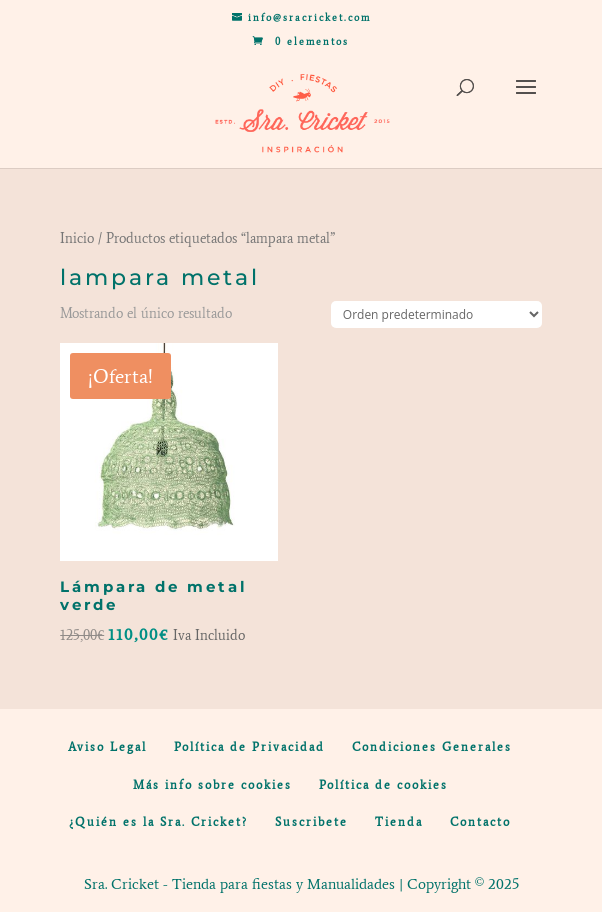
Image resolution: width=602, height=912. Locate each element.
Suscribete (311, 822)
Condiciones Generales (432, 747)
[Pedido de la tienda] (436, 314)
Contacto (480, 822)
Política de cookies (383, 785)
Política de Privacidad (249, 747)
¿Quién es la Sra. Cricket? (158, 822)
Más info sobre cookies (212, 785)
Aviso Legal (107, 747)
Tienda (399, 822)
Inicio (77, 238)
